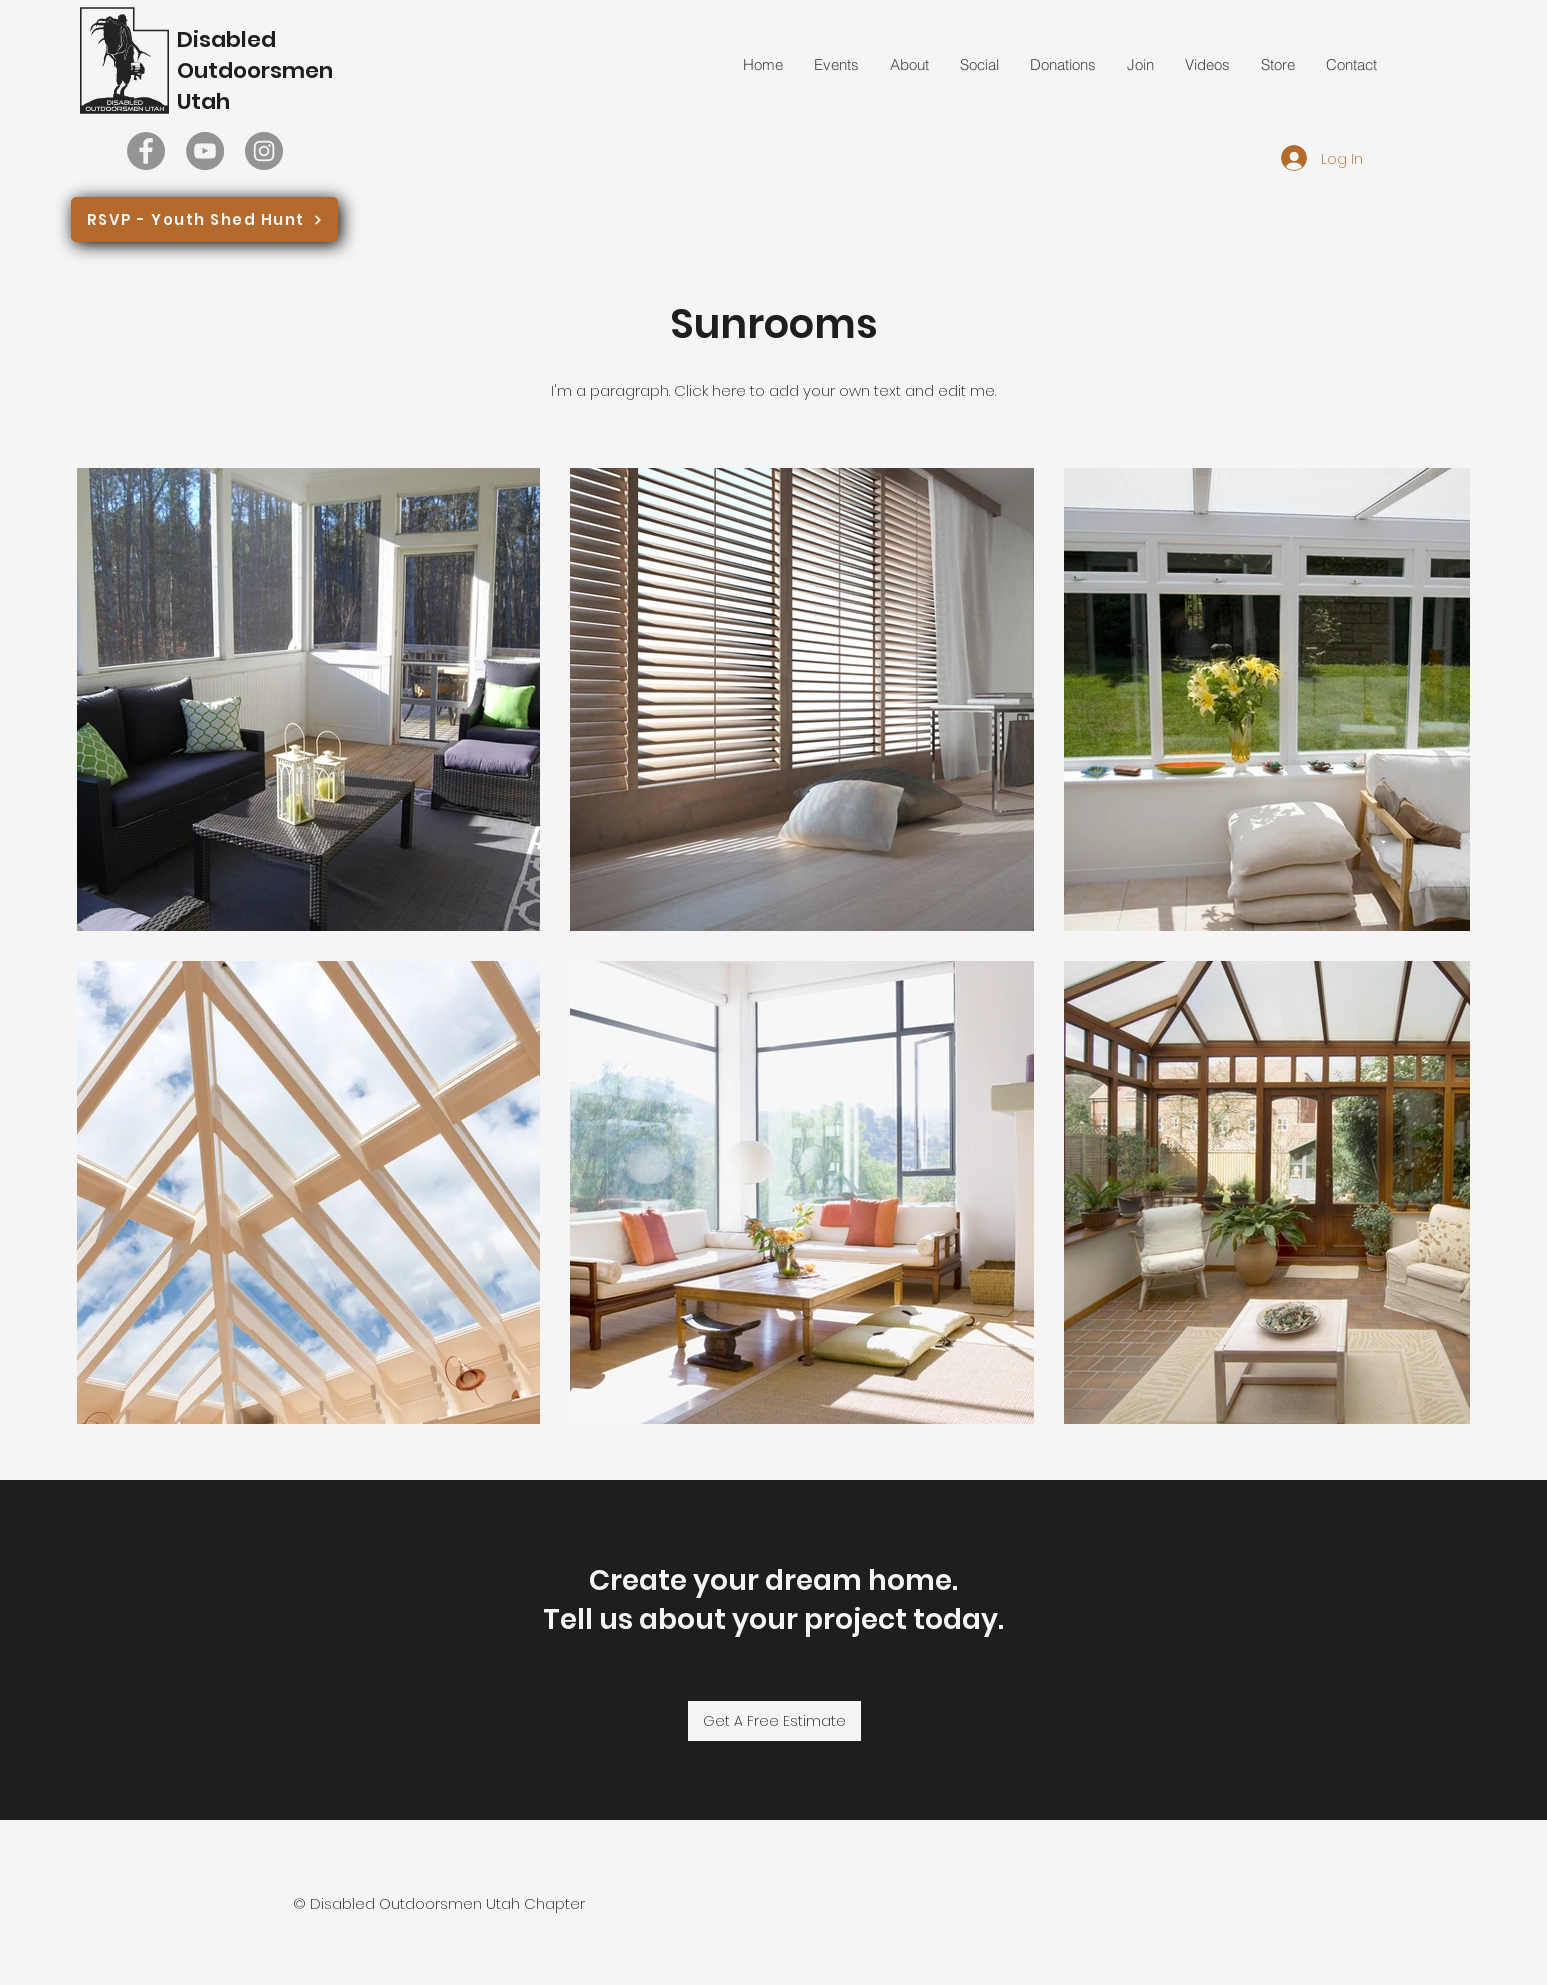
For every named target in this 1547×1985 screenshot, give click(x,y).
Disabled (226, 39)
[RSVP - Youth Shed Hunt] (204, 219)
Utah (203, 101)
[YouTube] (205, 151)
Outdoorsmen (255, 70)
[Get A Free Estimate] (774, 1721)
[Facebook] (146, 151)
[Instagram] (264, 151)
